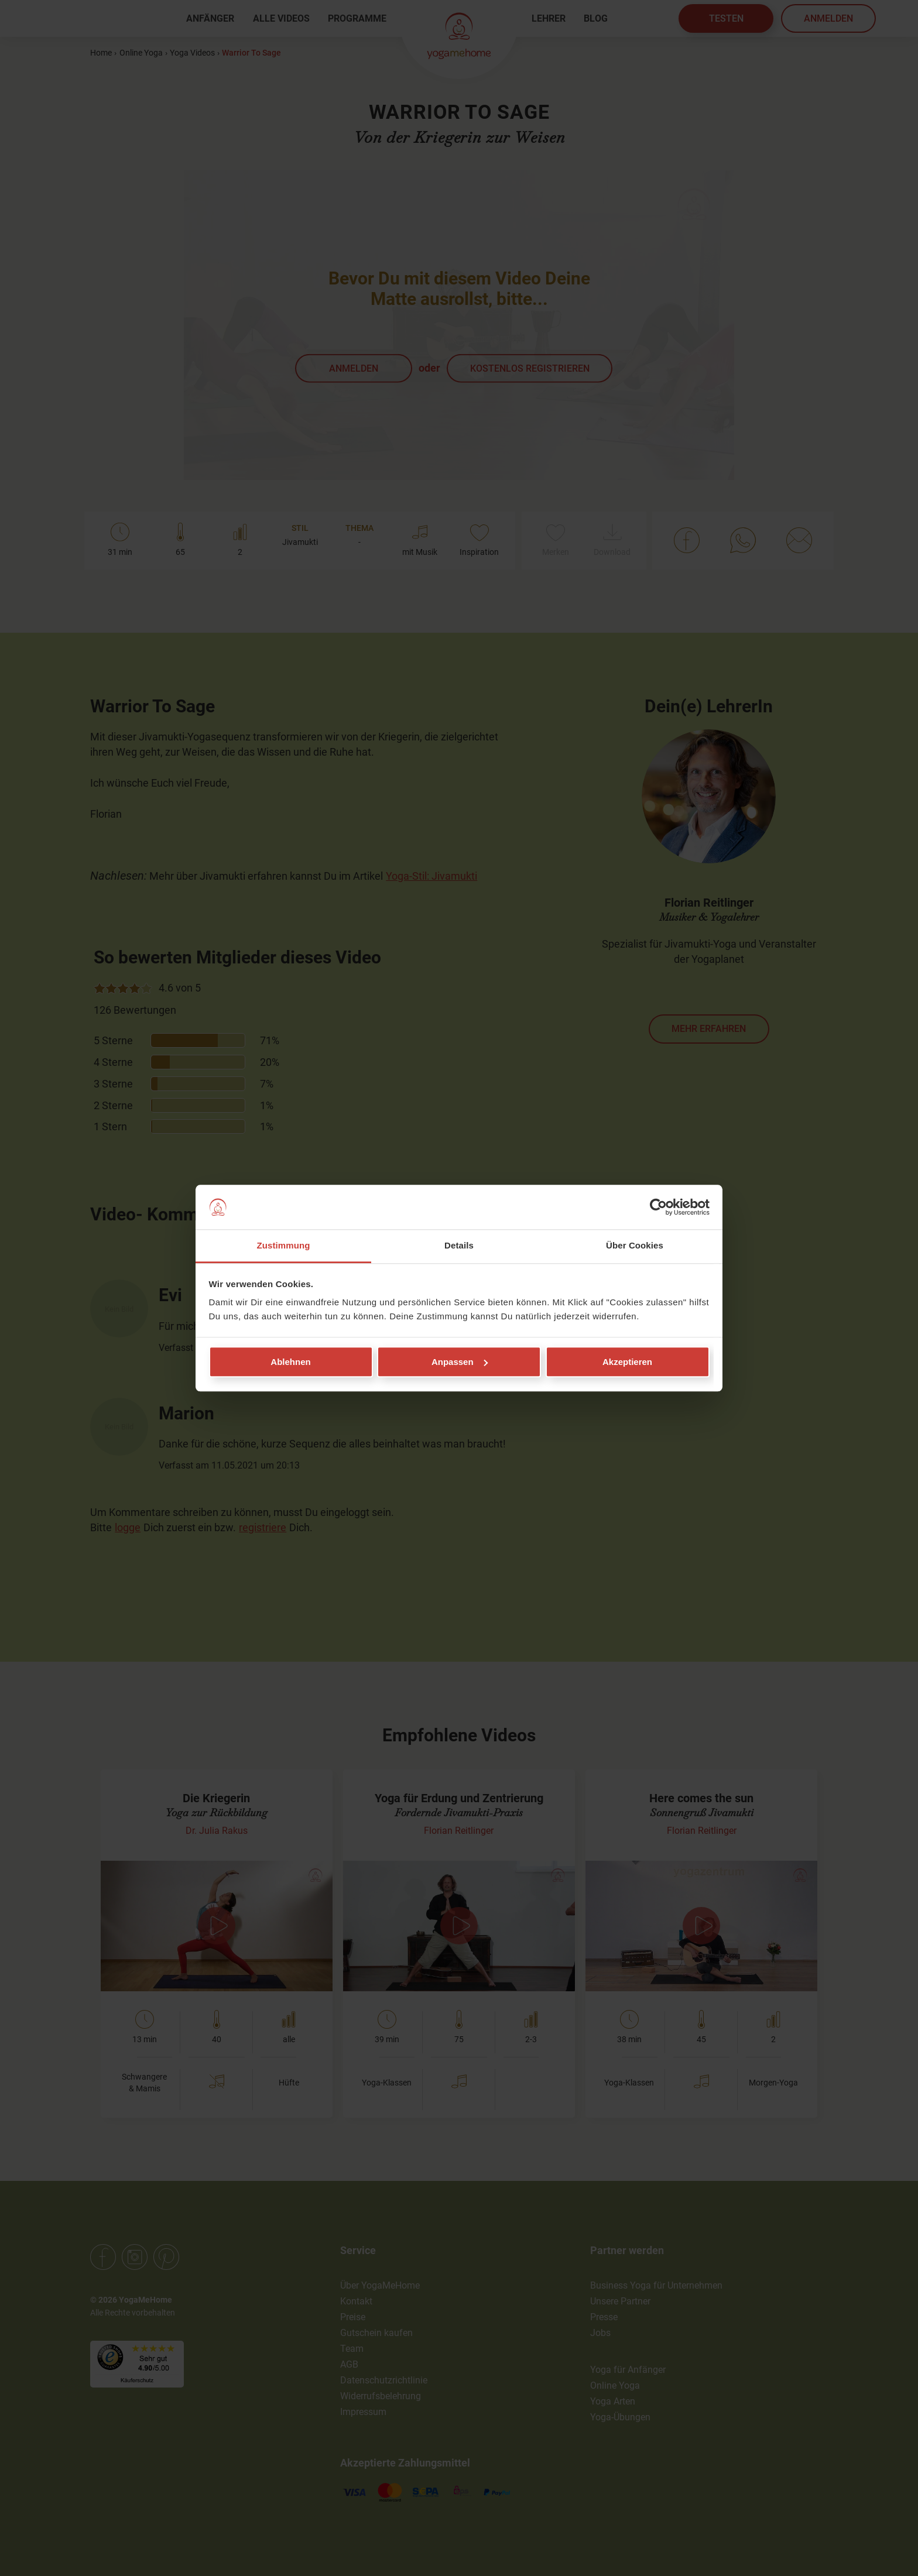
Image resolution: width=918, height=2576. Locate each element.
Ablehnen (290, 1362)
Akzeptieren (627, 1362)
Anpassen (459, 1362)
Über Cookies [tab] (634, 1246)
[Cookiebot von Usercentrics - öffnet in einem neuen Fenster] (658, 1207)
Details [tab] (459, 1246)
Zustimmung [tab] (283, 1246)
